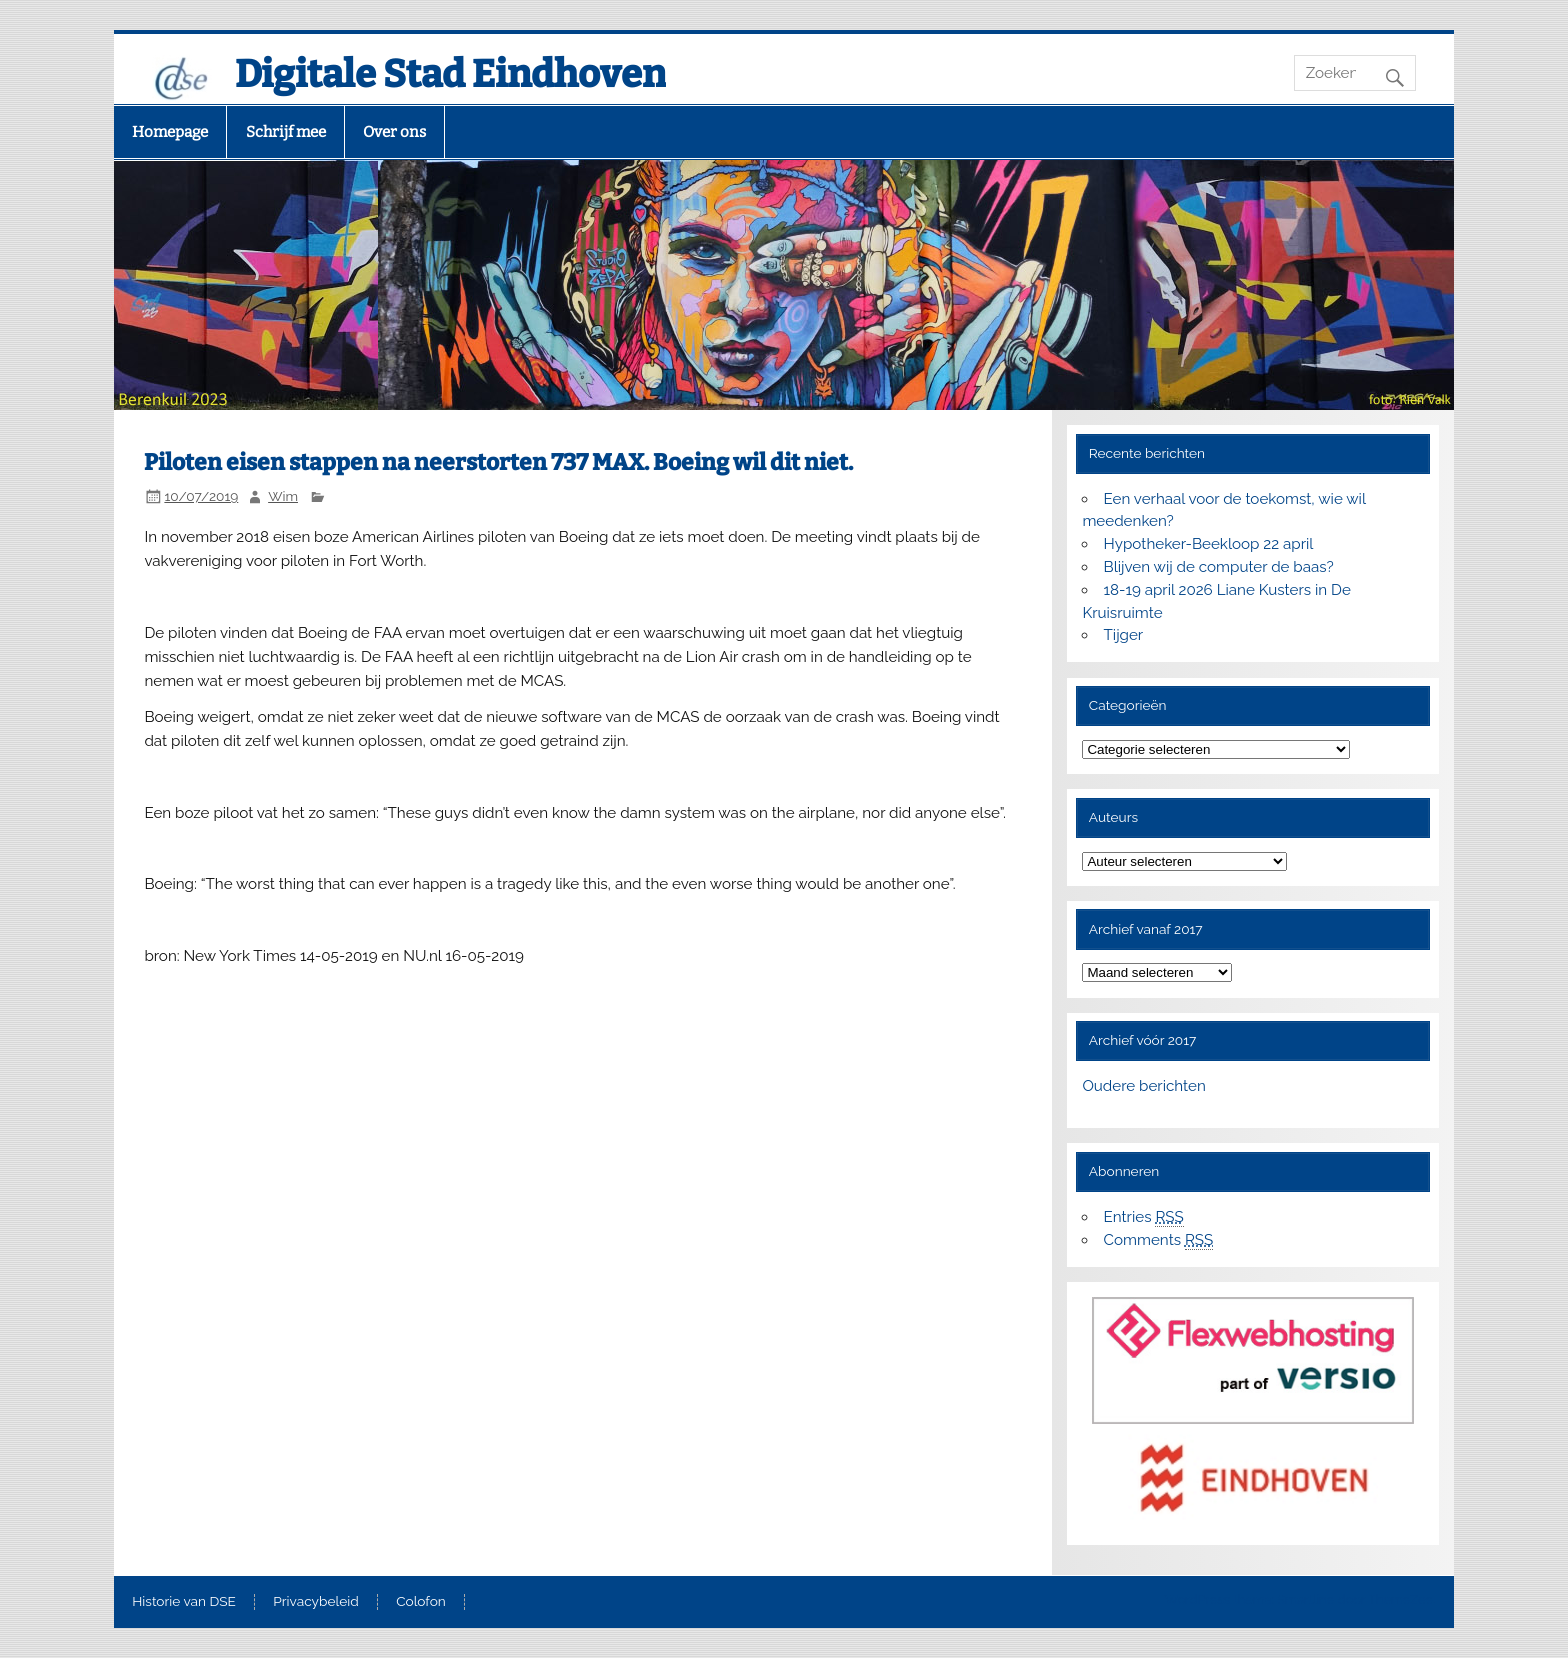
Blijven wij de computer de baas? (1219, 567)
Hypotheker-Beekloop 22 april (1209, 544)
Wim (283, 496)
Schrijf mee (286, 132)
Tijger (1124, 635)
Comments (1159, 1240)
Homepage (170, 132)
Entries (1144, 1217)
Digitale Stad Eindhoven (450, 74)
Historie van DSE (184, 1602)
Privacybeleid (315, 1602)
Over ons (394, 132)
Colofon (421, 1602)
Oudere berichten (1143, 1086)
